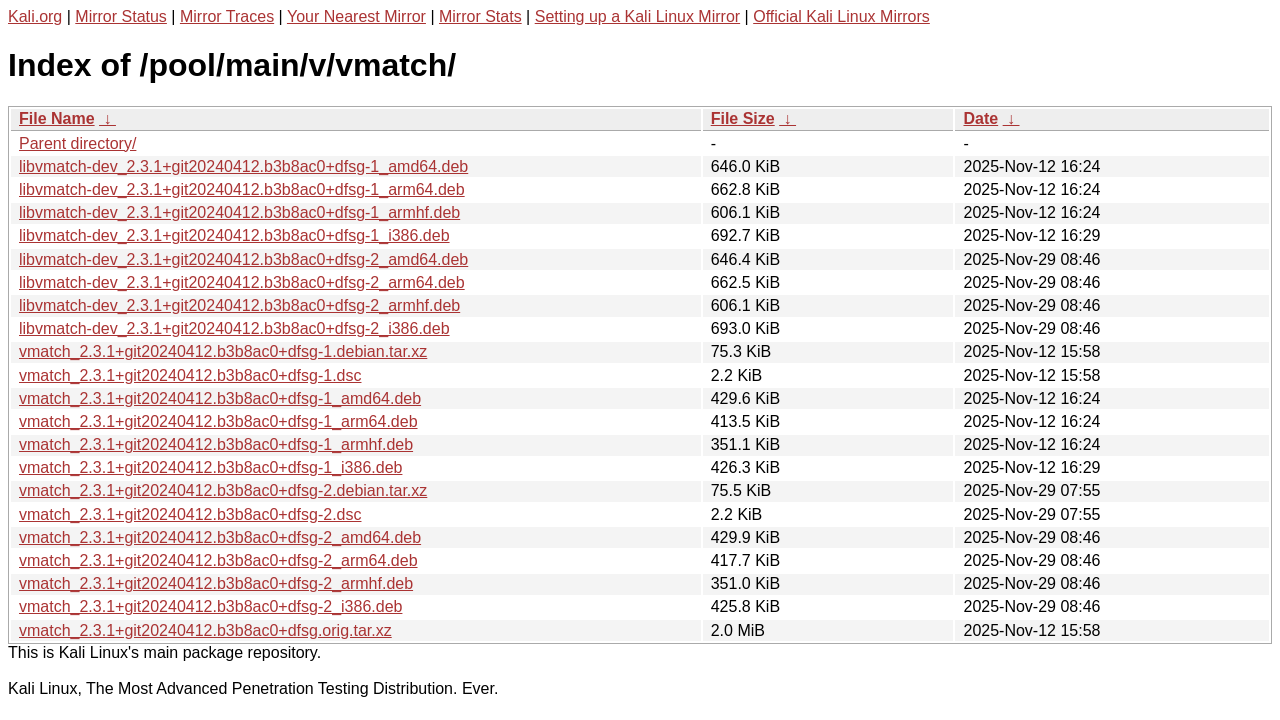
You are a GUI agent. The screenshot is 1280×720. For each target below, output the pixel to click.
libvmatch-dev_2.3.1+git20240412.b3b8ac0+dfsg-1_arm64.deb (242, 189)
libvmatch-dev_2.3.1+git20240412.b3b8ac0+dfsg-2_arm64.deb (242, 282)
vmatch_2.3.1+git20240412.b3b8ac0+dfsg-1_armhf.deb (216, 444)
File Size (743, 118)
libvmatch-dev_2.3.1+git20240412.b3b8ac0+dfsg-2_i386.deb (234, 328)
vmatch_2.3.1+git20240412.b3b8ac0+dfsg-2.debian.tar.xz (223, 490)
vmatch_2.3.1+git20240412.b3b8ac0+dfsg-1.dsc (190, 375)
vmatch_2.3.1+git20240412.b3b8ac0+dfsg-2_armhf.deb (216, 583)
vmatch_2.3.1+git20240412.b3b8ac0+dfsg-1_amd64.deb (220, 398)
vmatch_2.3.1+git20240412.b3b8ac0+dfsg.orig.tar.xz (205, 630)
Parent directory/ (77, 143)
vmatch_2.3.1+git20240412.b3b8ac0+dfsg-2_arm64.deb (218, 560)
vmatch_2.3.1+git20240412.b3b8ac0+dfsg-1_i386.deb (210, 467)
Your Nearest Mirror (356, 16)
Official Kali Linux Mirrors (841, 16)
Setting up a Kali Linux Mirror (637, 16)
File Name (57, 118)
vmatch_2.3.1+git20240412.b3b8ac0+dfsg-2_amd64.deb (220, 537)
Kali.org (35, 16)
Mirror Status (121, 16)
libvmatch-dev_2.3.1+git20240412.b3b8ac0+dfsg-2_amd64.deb (243, 259)
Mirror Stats (480, 16)
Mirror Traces (227, 16)
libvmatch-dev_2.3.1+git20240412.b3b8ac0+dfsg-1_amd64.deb (243, 166)
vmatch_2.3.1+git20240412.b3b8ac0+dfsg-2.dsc (190, 514)
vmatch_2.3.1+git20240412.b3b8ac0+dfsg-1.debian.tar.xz (223, 351)
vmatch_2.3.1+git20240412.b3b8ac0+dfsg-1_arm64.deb (218, 421)
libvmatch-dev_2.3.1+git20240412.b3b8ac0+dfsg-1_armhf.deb (239, 212)
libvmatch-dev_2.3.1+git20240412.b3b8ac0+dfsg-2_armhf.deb (239, 305)
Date (980, 118)
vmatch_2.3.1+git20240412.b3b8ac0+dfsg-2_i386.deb (210, 606)
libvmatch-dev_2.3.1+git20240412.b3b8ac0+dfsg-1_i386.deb (234, 235)
